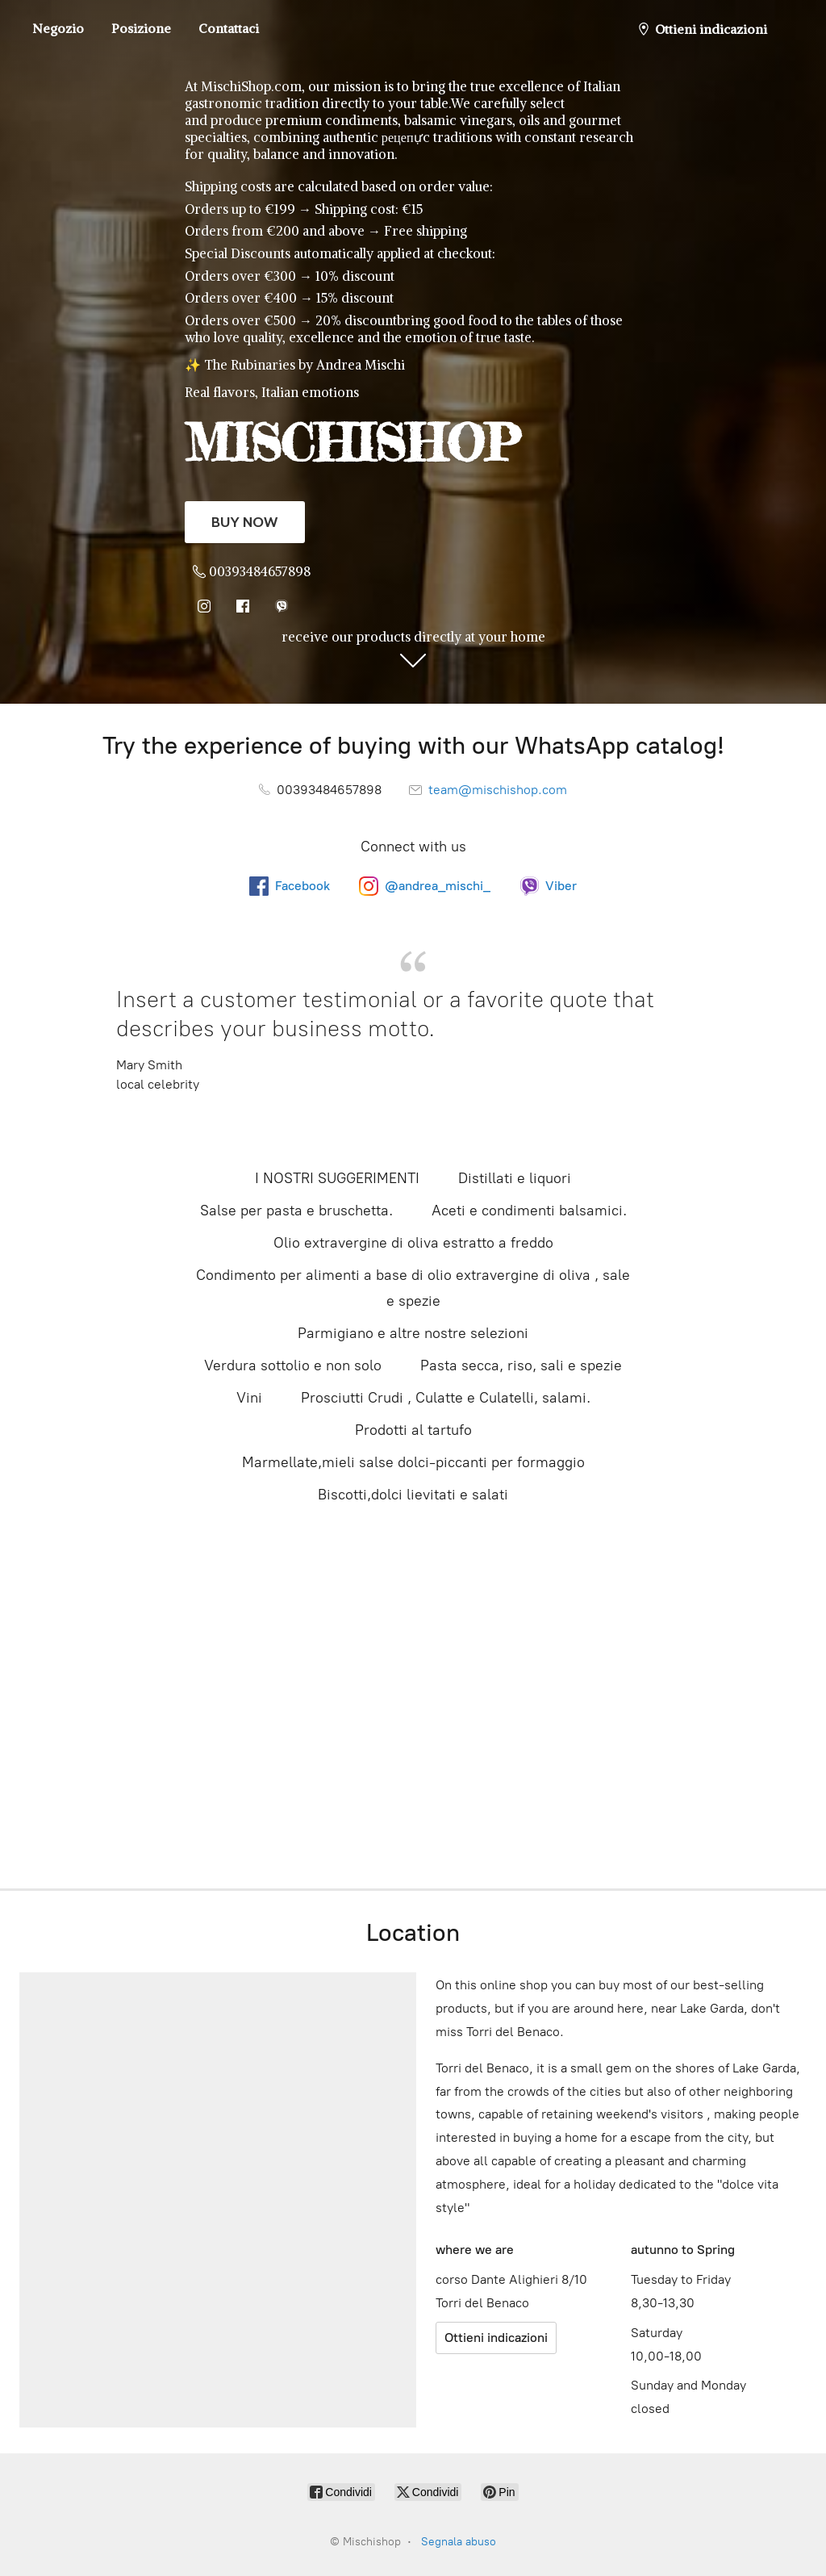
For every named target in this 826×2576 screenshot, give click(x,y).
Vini (249, 1398)
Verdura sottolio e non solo (293, 1365)
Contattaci (228, 28)
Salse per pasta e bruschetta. (296, 1210)
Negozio (58, 28)
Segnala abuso (458, 2542)
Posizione (141, 28)
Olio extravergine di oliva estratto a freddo (413, 1243)
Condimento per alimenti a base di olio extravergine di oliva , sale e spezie (413, 1288)
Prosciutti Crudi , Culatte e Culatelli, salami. (445, 1398)
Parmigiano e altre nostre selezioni (413, 1333)
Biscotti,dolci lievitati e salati (413, 1494)
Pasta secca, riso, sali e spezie (521, 1365)
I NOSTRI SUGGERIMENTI (337, 1178)
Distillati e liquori (514, 1178)
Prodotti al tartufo (413, 1430)
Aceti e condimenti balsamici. (529, 1210)
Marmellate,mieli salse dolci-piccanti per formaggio (413, 1462)
